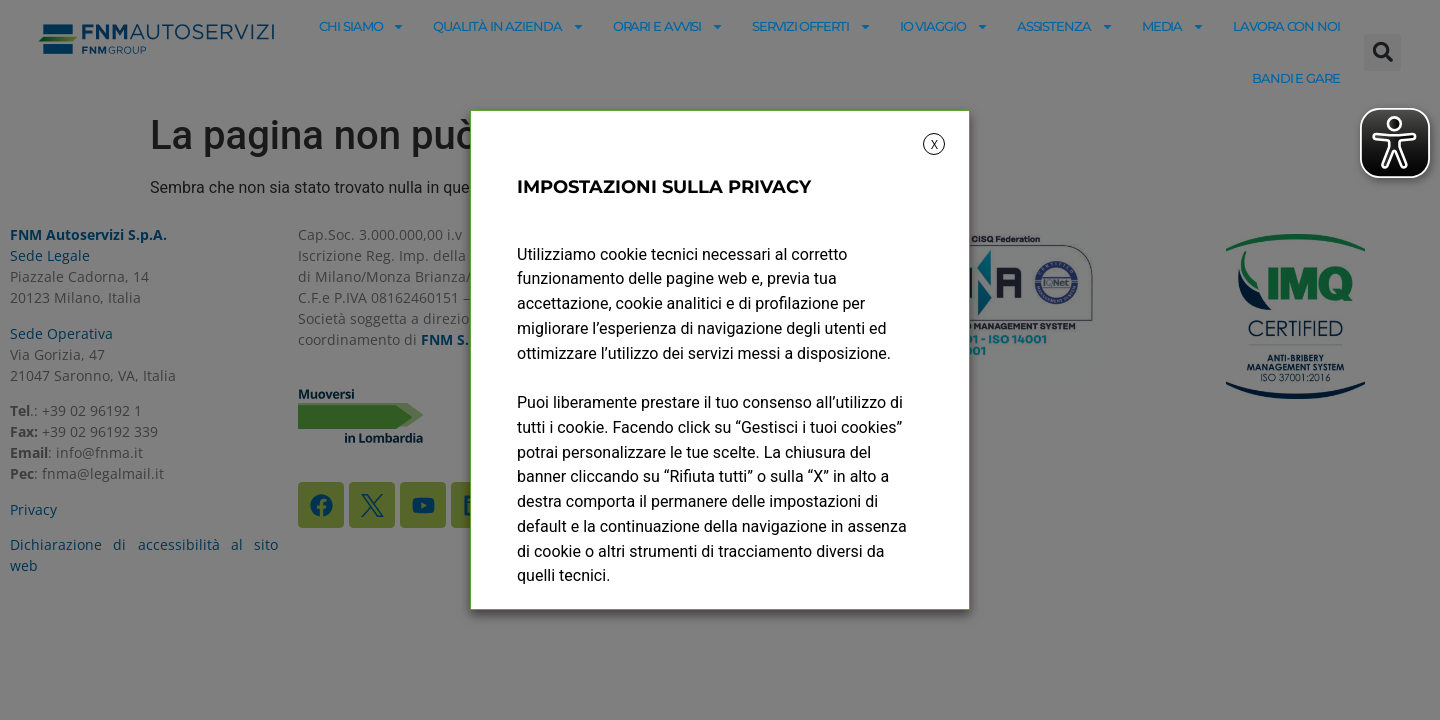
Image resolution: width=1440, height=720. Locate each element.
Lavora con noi (1286, 26)
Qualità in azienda (508, 26)
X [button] (934, 144)
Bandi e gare (1296, 78)
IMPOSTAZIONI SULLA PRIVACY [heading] (664, 187)
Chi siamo (362, 26)
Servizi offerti (812, 26)
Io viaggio (944, 26)
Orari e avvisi (669, 26)
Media (1174, 26)
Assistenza (1065, 26)
